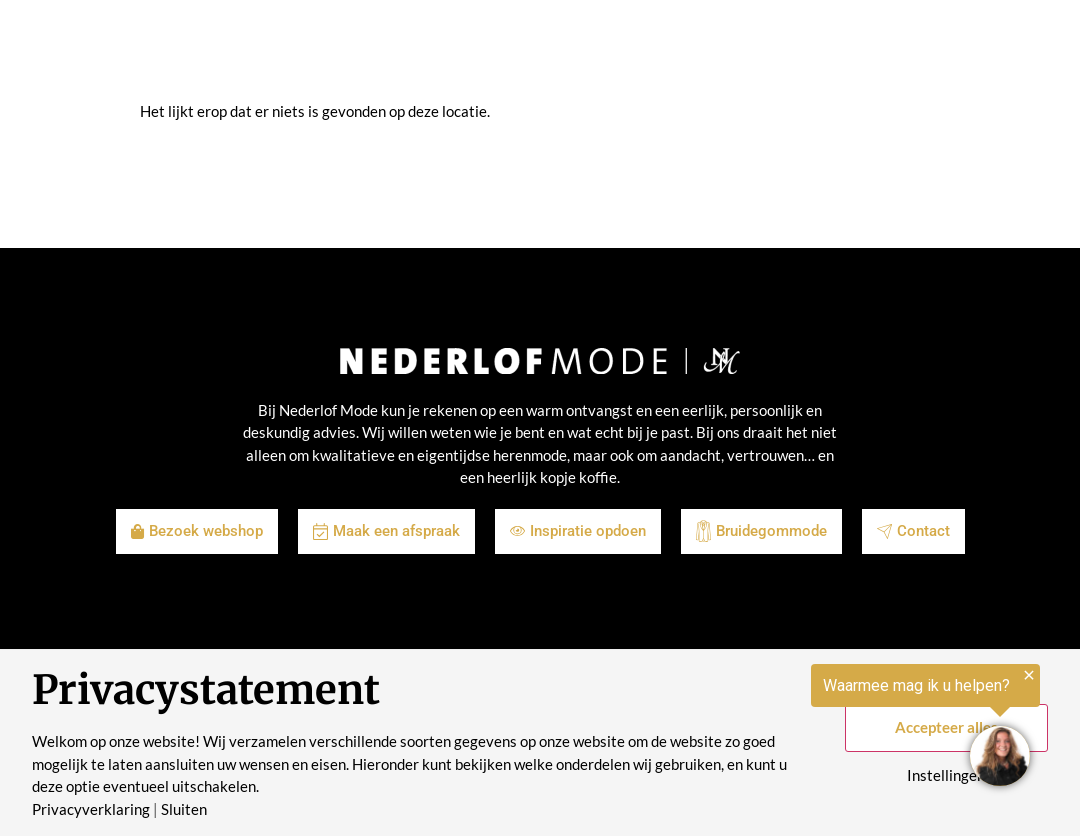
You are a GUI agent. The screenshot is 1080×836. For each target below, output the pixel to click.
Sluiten (184, 809)
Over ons (622, 50)
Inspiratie (448, 50)
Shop (370, 50)
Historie (709, 50)
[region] (834, 728)
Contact (792, 50)
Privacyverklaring (91, 809)
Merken (536, 50)
